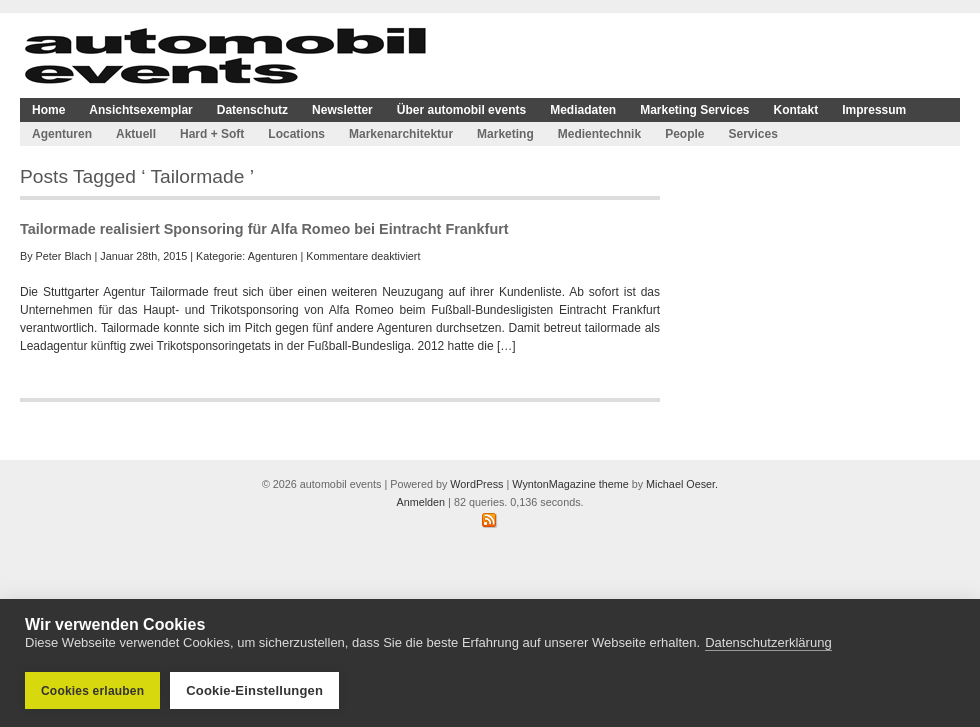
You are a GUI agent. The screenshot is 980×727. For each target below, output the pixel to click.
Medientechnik (599, 134)
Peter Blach (64, 256)
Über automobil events (461, 110)
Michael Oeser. (682, 484)
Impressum (874, 110)
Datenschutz (252, 110)
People (684, 134)
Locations (296, 134)
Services (752, 134)
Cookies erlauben (92, 691)
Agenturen (62, 134)
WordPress (476, 484)
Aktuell (136, 134)
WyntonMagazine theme (570, 484)
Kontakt (796, 110)
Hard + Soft (212, 134)
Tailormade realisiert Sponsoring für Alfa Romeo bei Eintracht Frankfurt (264, 229)
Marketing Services (694, 110)
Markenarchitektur (401, 134)
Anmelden (420, 502)
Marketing (505, 134)
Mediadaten (583, 110)
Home (48, 110)
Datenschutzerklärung (768, 642)
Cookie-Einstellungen (254, 690)
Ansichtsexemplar (140, 110)
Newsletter (342, 110)
